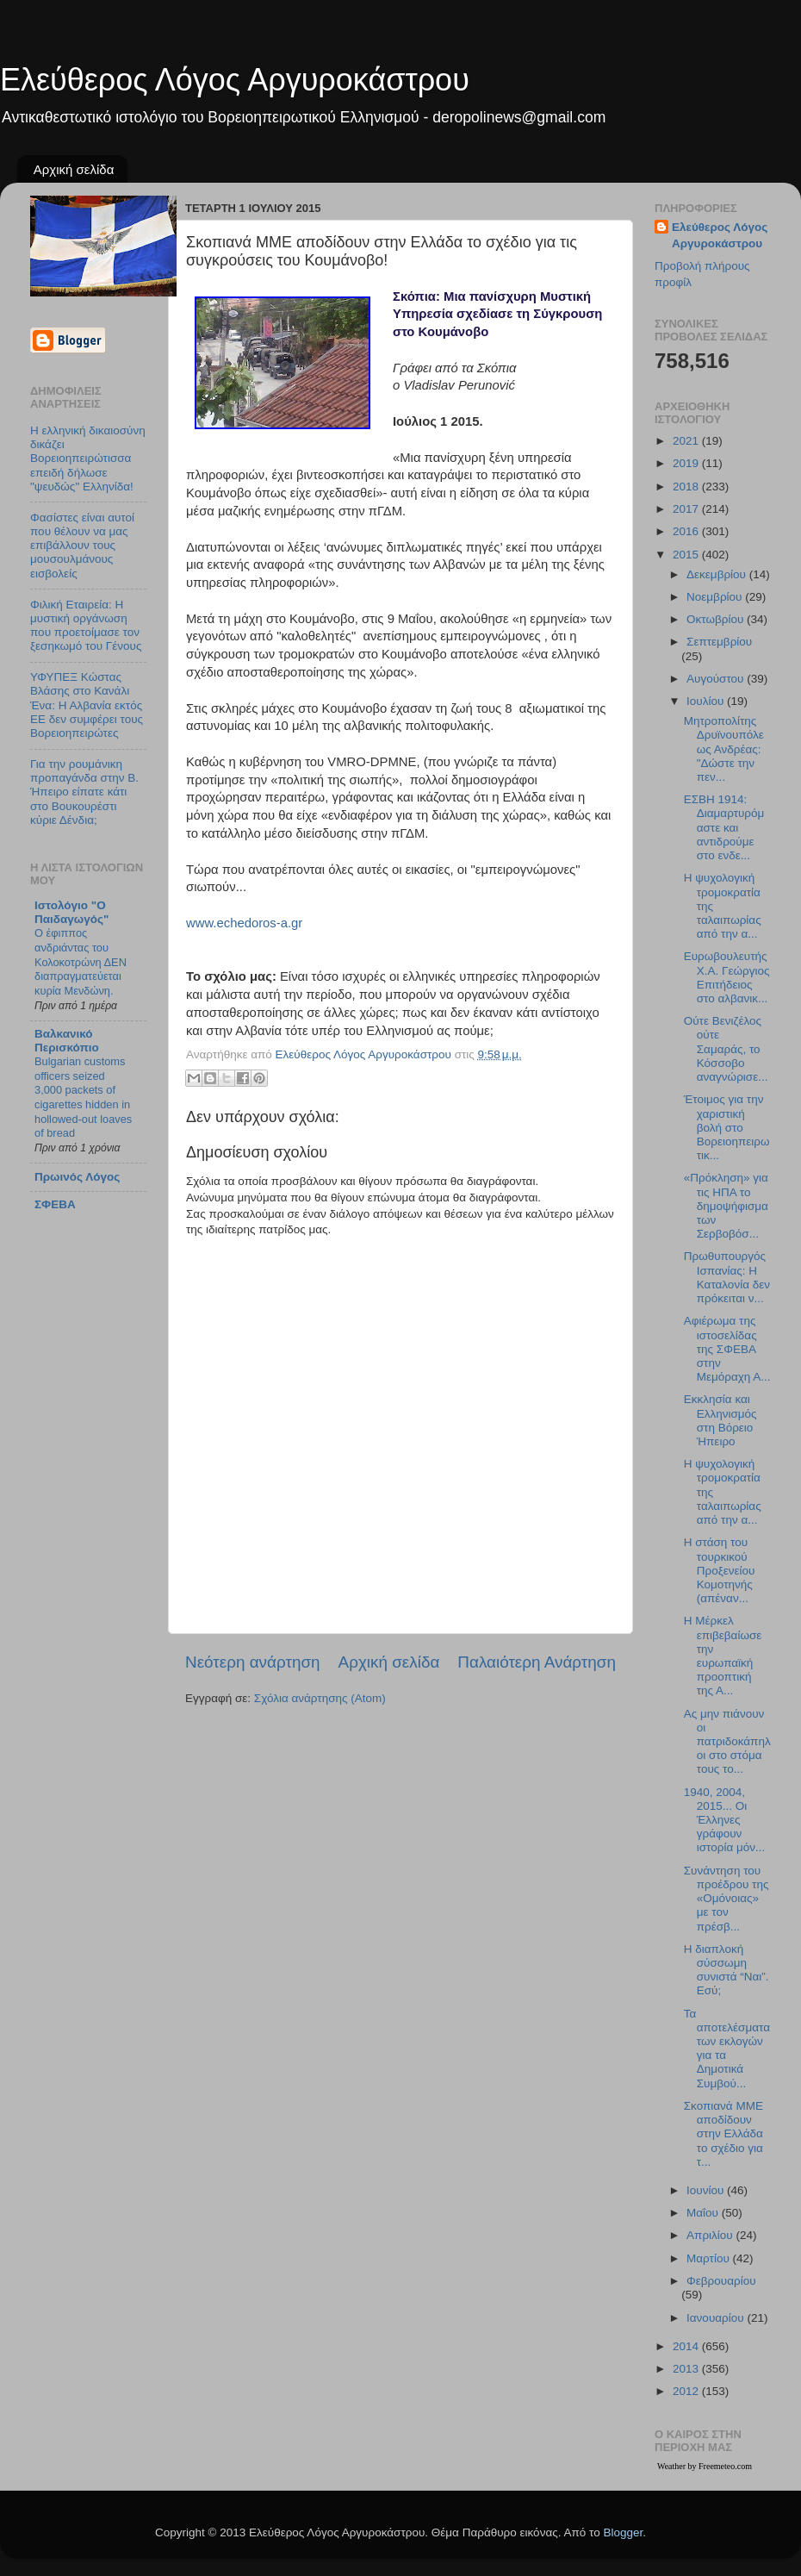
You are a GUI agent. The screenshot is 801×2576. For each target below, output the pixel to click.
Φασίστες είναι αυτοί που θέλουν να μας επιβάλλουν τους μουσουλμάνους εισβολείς (82, 545)
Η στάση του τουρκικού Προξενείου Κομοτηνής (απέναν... (719, 1570)
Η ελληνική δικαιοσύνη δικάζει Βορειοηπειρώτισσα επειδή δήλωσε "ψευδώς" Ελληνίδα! (88, 458)
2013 (687, 2368)
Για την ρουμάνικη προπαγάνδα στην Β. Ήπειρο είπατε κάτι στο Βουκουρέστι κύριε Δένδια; (84, 792)
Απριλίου (711, 2235)
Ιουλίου (706, 701)
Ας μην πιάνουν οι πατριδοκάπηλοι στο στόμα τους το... (727, 1741)
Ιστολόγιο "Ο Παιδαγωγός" (71, 912)
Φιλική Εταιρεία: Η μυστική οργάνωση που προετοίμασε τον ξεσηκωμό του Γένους (85, 625)
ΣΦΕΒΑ (55, 1204)
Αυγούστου (716, 678)
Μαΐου (704, 2212)
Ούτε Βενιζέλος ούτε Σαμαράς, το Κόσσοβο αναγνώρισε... (726, 1048)
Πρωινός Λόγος (77, 1176)
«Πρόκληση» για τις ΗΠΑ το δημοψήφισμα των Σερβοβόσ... (726, 1205)
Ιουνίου (706, 2190)
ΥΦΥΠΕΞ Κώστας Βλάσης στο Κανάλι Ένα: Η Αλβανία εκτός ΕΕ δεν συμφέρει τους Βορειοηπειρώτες (86, 705)
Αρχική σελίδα (74, 169)
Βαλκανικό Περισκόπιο (66, 1040)
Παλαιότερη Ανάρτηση (536, 1662)
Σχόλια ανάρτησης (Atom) (320, 1698)
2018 (687, 486)
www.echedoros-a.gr (244, 923)
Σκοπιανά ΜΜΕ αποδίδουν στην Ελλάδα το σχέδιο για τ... (723, 2133)
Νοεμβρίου (715, 596)
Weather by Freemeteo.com (704, 2466)
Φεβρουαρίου (721, 2280)
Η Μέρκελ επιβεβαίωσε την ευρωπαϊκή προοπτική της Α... (723, 1655)
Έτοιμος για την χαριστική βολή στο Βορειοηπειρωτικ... (727, 1127)
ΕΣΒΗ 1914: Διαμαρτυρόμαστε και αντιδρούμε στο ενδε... (724, 827)
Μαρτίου (709, 2258)
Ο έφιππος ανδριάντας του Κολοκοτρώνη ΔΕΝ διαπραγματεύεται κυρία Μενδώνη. (80, 961)
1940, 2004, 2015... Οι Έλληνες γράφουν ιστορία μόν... (725, 1820)
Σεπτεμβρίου (719, 641)
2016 (687, 531)
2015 (687, 554)
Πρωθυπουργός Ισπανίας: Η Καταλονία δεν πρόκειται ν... (727, 1277)
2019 (687, 463)
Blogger (623, 2532)
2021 (687, 440)
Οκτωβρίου (716, 619)
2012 (687, 2391)
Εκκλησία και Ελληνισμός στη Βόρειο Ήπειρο (720, 1420)
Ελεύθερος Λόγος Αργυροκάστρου (234, 79)
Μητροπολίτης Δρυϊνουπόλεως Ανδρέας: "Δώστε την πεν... (724, 748)
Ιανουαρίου (716, 2317)
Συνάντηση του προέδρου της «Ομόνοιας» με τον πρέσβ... (726, 1898)
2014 (687, 2346)
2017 (687, 508)
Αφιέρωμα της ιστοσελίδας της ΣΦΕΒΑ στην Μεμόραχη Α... (727, 1348)
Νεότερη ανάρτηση (252, 1662)
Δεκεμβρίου (717, 574)
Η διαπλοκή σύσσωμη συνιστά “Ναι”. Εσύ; (726, 1970)
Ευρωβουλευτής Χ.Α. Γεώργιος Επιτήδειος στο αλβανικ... (727, 977)
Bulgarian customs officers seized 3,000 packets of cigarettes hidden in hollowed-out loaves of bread (83, 1097)
